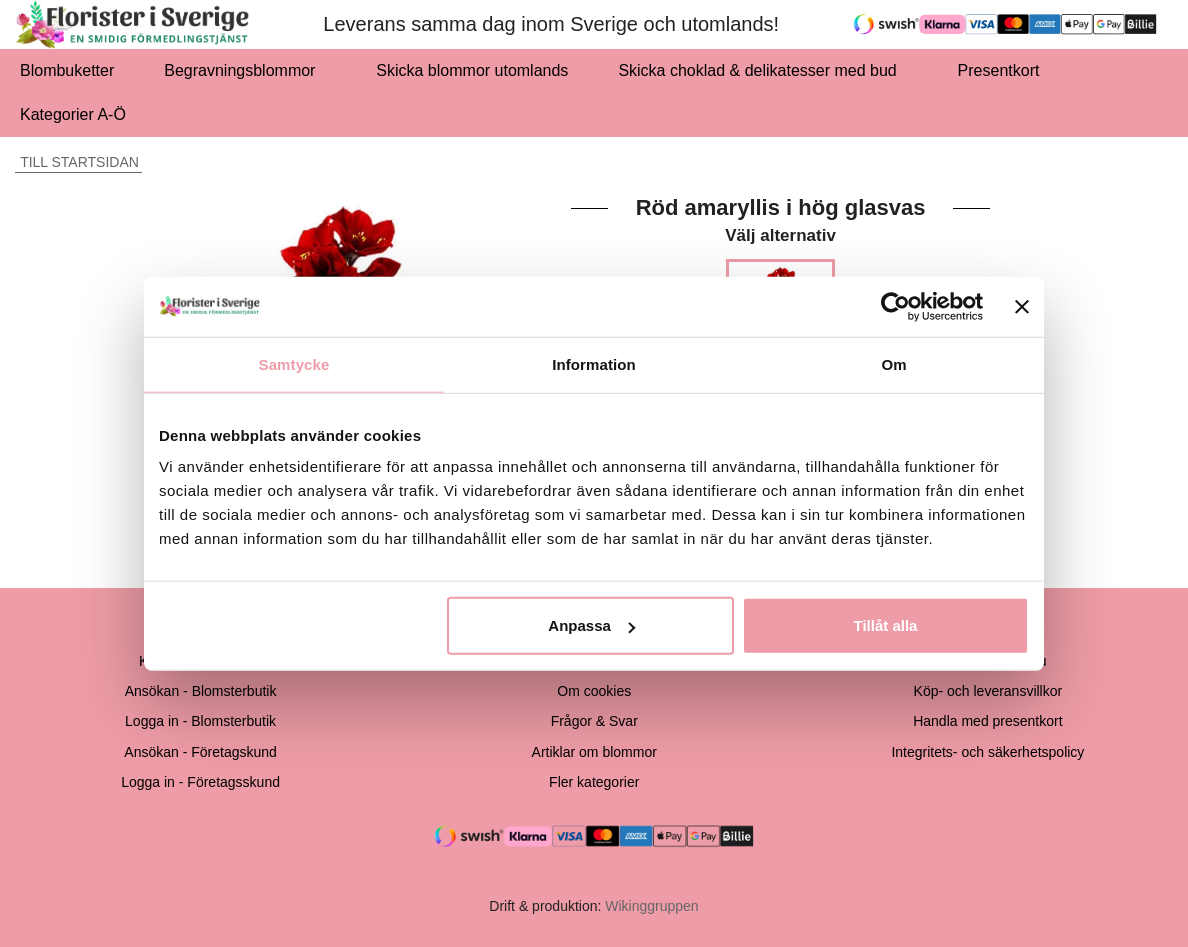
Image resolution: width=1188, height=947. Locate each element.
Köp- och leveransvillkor (988, 691)
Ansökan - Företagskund (200, 752)
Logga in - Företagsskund (200, 782)
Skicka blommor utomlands (472, 70)
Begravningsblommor (245, 70)
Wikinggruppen (651, 906)
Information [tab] (594, 363)
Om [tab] (893, 363)
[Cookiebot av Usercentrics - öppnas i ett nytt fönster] (895, 306)
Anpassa (591, 625)
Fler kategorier (594, 782)
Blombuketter (67, 70)
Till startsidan (77, 162)
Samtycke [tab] (294, 363)
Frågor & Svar (594, 721)
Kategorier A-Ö (78, 114)
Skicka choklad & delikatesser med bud (762, 70)
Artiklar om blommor (594, 752)
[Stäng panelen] (1022, 306)
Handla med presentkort (987, 721)
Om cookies (594, 691)
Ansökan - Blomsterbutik (201, 691)
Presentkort (999, 70)
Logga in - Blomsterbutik (200, 721)
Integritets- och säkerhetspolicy (987, 752)
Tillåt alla (885, 625)
